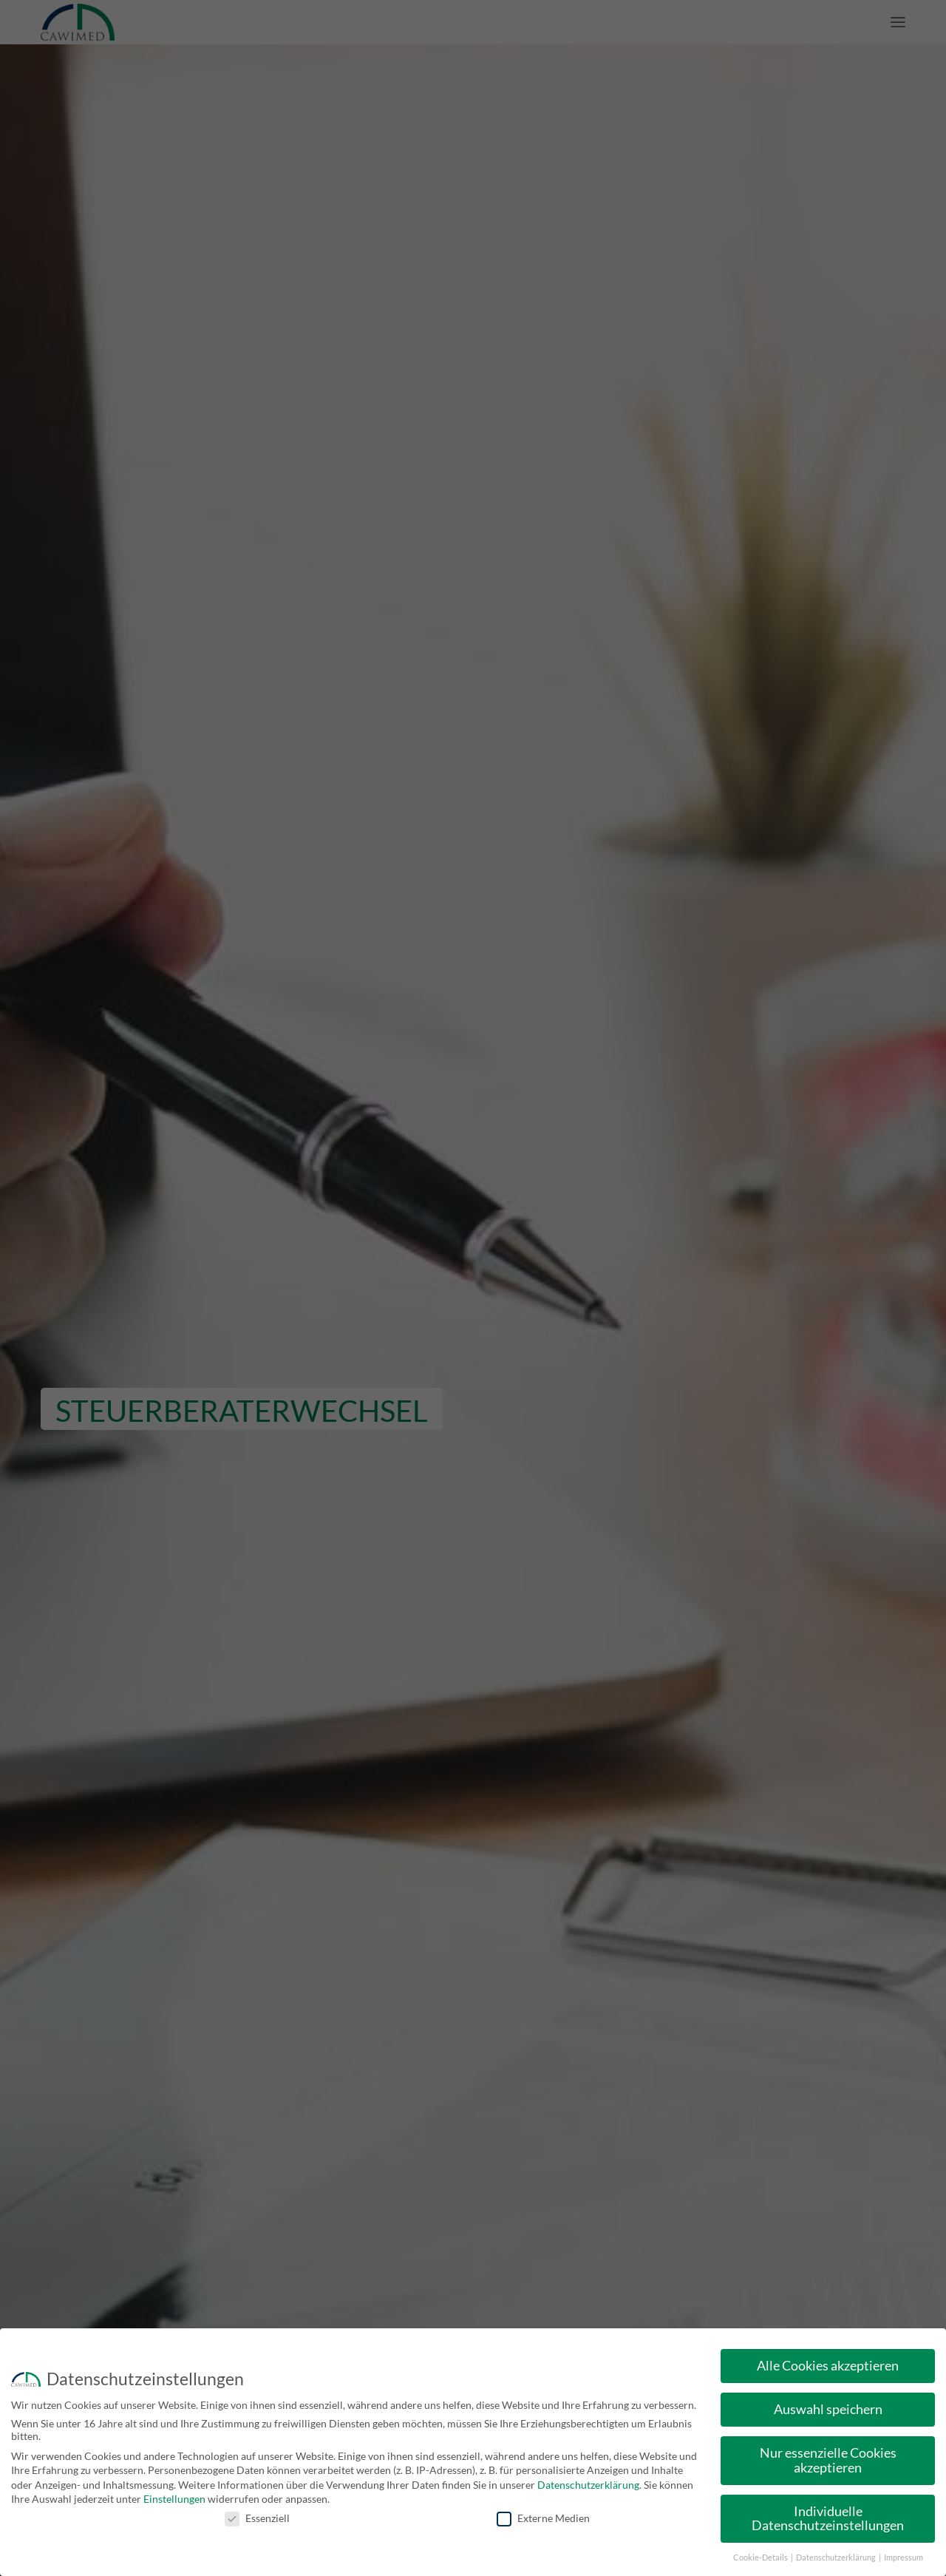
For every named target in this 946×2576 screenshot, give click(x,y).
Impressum (903, 2557)
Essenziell (257, 2518)
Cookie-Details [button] (761, 2557)
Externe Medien (543, 2518)
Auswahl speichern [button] (828, 2409)
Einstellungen (174, 2498)
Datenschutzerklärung (588, 2484)
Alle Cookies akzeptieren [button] (828, 2365)
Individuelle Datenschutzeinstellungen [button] (828, 2519)
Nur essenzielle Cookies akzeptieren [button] (828, 2460)
